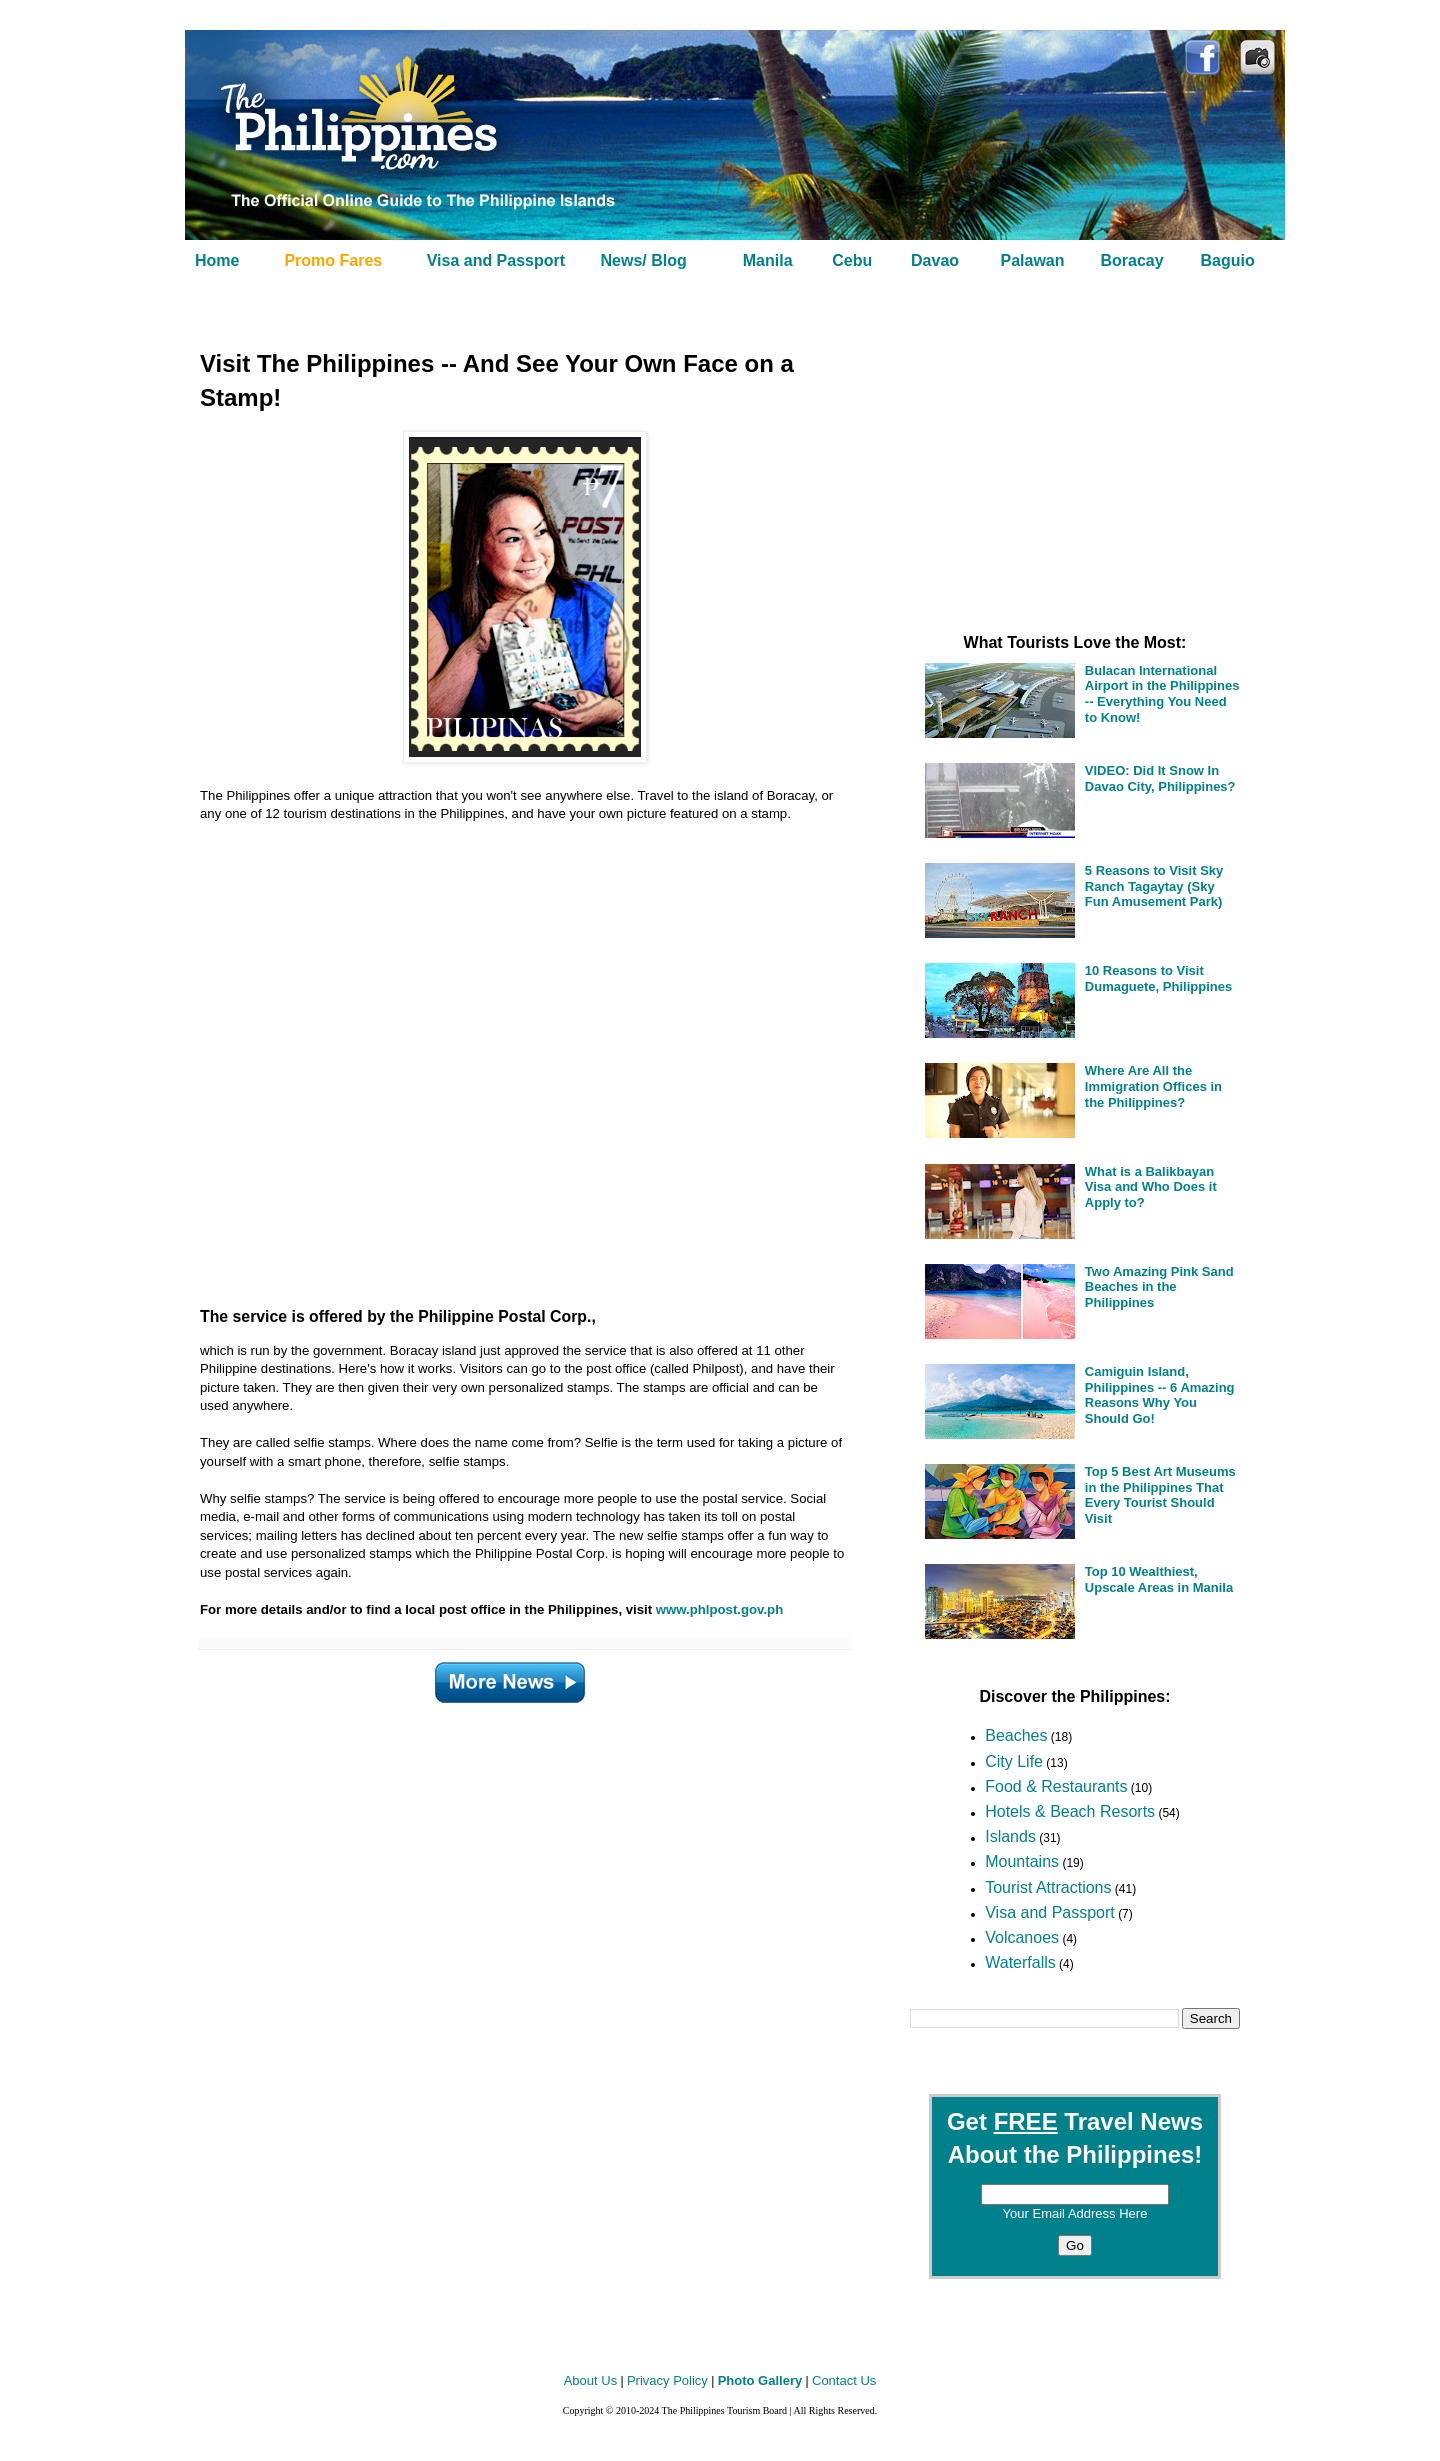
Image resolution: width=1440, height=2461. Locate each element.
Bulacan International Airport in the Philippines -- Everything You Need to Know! (1162, 694)
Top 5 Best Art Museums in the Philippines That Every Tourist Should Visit (1160, 1495)
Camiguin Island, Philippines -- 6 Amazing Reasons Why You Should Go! (1160, 1395)
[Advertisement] (500, 1056)
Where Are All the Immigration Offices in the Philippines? (1153, 1086)
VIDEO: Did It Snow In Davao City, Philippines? (1160, 778)
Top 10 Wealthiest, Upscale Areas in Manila (1159, 1579)
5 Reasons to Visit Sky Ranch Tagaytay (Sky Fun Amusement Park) (1154, 886)
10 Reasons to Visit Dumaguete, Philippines (1158, 978)
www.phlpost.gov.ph (719, 1609)
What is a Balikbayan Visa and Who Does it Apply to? (1151, 1187)
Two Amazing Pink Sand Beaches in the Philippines (1159, 1287)
